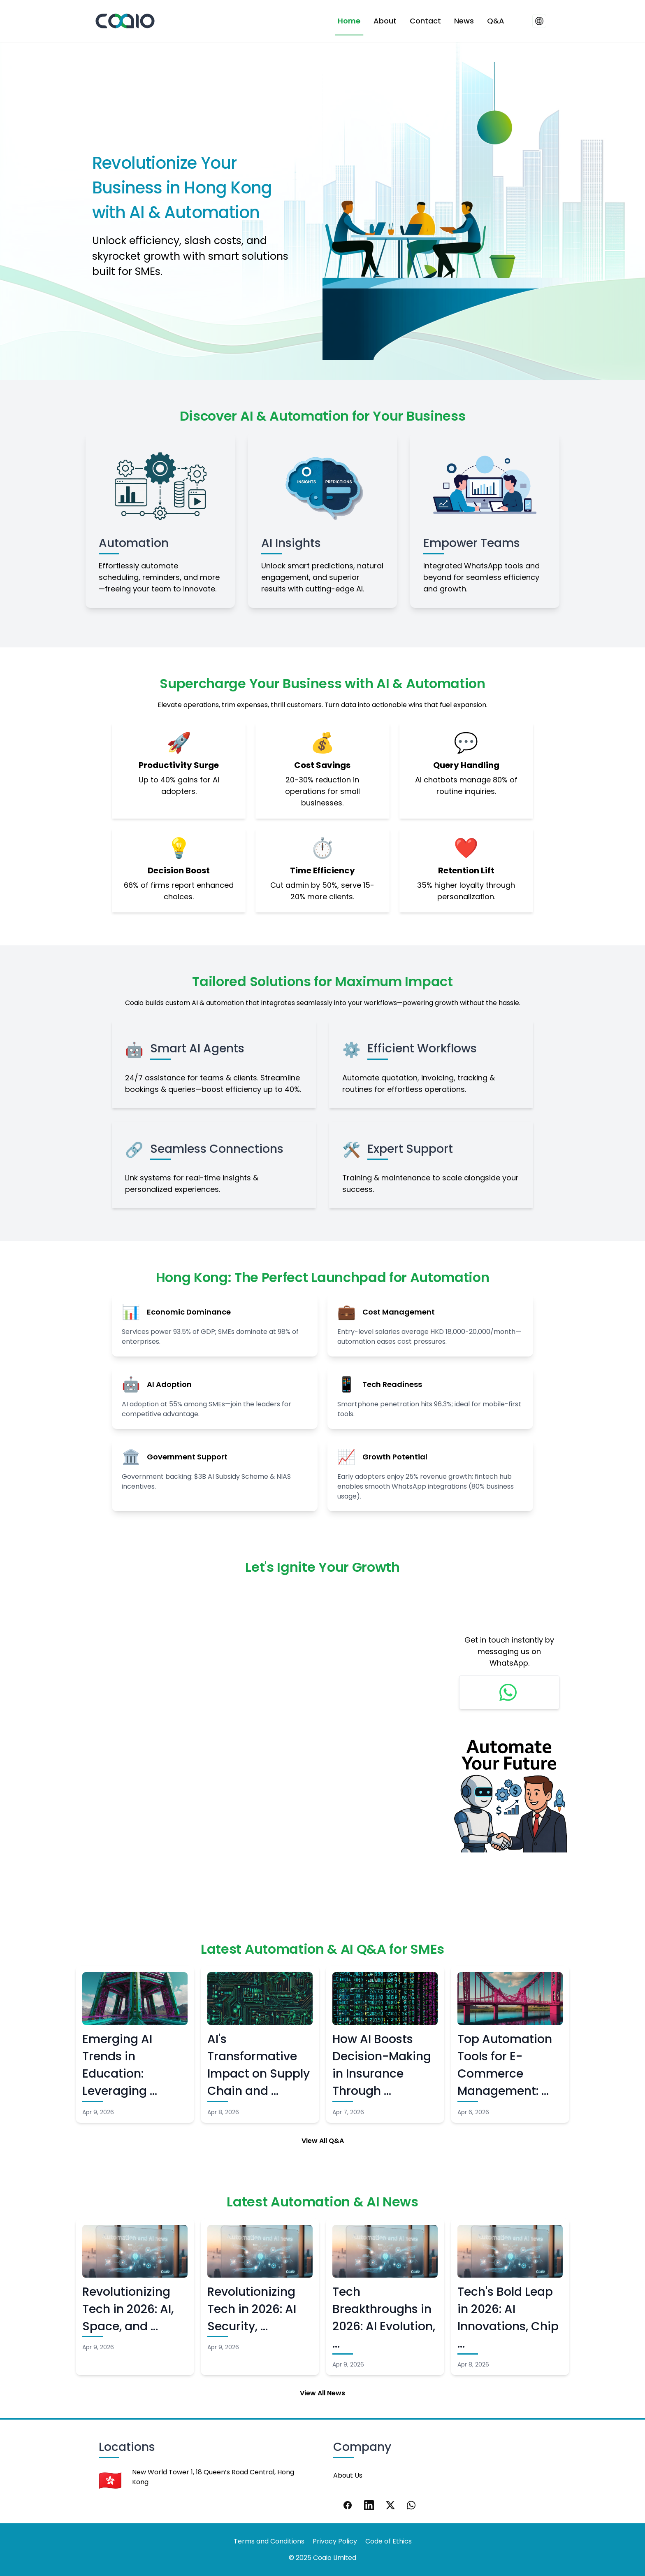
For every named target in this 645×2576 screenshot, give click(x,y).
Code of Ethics (388, 2541)
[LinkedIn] (369, 2505)
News (464, 21)
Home (349, 21)
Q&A (495, 21)
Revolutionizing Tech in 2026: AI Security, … (251, 2309)
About (385, 21)
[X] (390, 2505)
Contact (425, 21)
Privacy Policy (335, 2541)
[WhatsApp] (412, 2505)
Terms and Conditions (269, 2541)
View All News (322, 2393)
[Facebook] (347, 2505)
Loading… (256, 1732)
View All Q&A (323, 2141)
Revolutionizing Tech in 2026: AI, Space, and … (128, 2309)
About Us (347, 2475)
